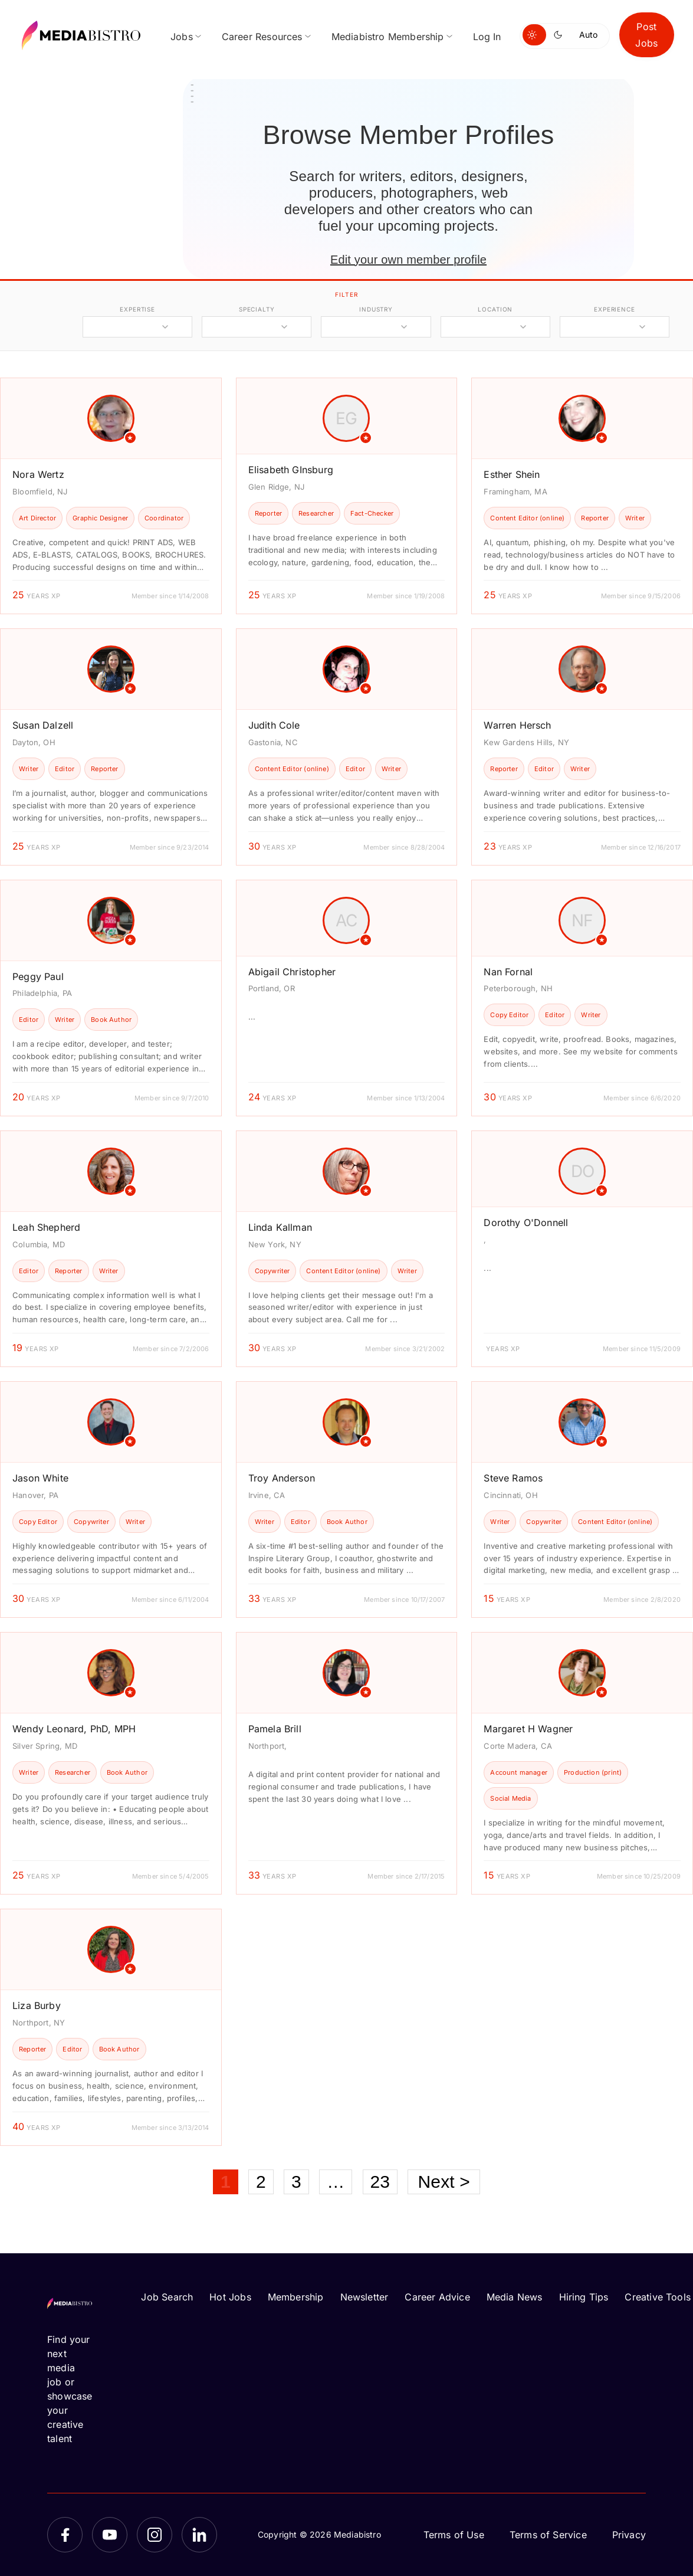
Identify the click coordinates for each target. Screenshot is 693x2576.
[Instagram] (154, 2534)
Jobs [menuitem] (181, 36)
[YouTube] (109, 2534)
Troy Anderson (281, 1478)
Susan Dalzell (42, 725)
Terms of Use (453, 2535)
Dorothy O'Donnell (526, 1222)
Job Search (167, 2297)
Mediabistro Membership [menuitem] (387, 36)
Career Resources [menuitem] (262, 36)
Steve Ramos (513, 1478)
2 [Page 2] (261, 2181)
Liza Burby (36, 2005)
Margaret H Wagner (528, 1729)
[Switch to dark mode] (560, 34)
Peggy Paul (38, 976)
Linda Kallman (280, 1227)
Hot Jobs (230, 2297)
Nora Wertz (38, 474)
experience (614, 309)
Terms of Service (548, 2535)
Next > (444, 2181)
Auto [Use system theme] (588, 35)
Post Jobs (646, 35)
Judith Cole (274, 725)
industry (376, 309)
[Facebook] (65, 2534)
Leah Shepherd (46, 1227)
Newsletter (364, 2297)
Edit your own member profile (408, 259)
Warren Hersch (517, 725)
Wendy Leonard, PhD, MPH (74, 1729)
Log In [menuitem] (487, 36)
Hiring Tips (584, 2297)
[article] (111, 496)
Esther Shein (512, 474)
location (495, 309)
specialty (257, 309)
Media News (515, 2297)
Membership (296, 2297)
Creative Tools (658, 2297)
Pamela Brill (274, 1729)
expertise (137, 309)
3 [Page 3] (296, 2181)
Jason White (40, 1478)
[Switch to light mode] (534, 34)
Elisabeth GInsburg (290, 470)
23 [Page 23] (380, 2181)
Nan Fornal (508, 972)
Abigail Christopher (292, 972)
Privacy (629, 2535)
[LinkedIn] (199, 2534)
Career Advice (437, 2297)
